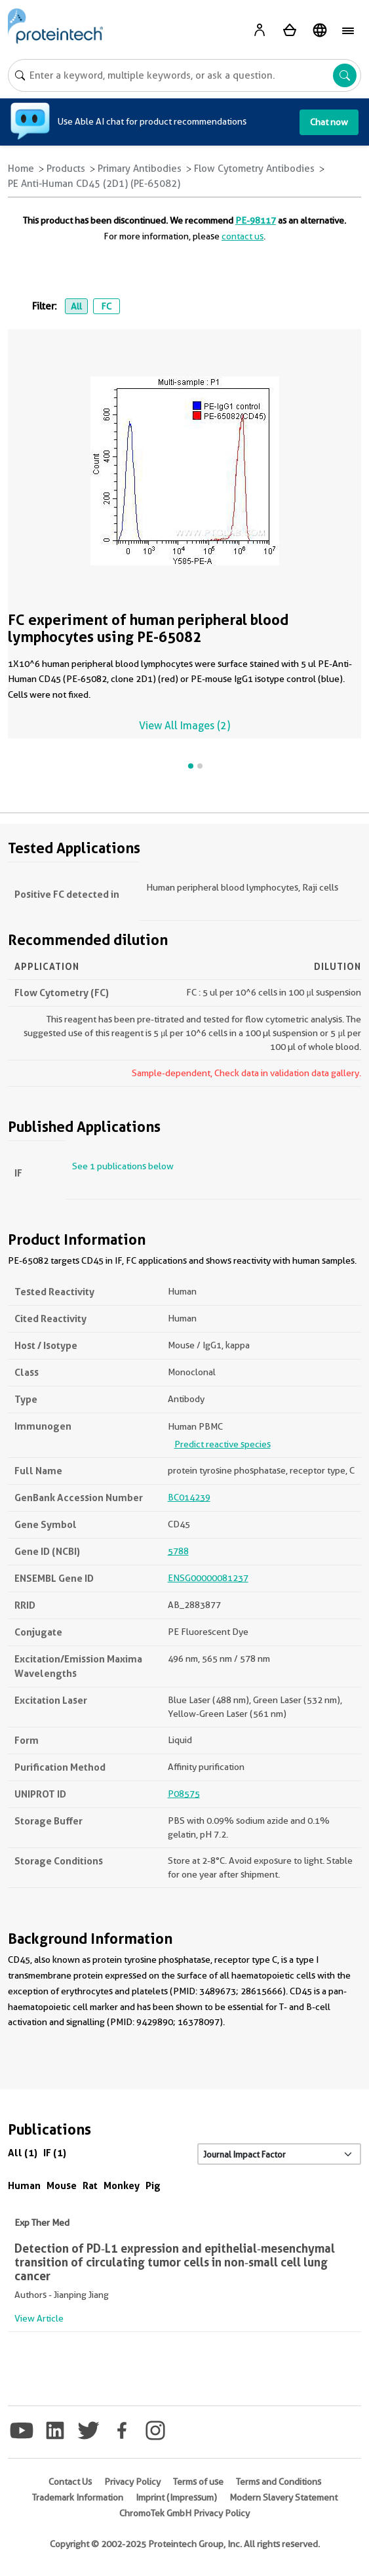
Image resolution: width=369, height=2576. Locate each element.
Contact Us (70, 2481)
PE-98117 (255, 220)
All (76, 306)
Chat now (329, 122)
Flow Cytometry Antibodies (254, 168)
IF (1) (54, 2152)
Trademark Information (77, 2497)
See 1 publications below (123, 1166)
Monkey (122, 2185)
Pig (153, 2185)
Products (66, 168)
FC (106, 306)
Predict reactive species (222, 1444)
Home (21, 168)
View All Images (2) (184, 725)
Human (24, 2185)
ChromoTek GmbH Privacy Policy (184, 2513)
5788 (178, 1551)
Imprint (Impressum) (176, 2497)
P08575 (184, 1793)
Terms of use (198, 2481)
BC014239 (189, 1497)
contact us (242, 236)
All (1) (22, 2152)
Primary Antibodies (140, 168)
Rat (90, 2185)
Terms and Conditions (278, 2481)
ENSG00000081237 (208, 1578)
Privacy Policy (132, 2481)
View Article (39, 2318)
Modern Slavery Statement (283, 2497)
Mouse (62, 2185)
